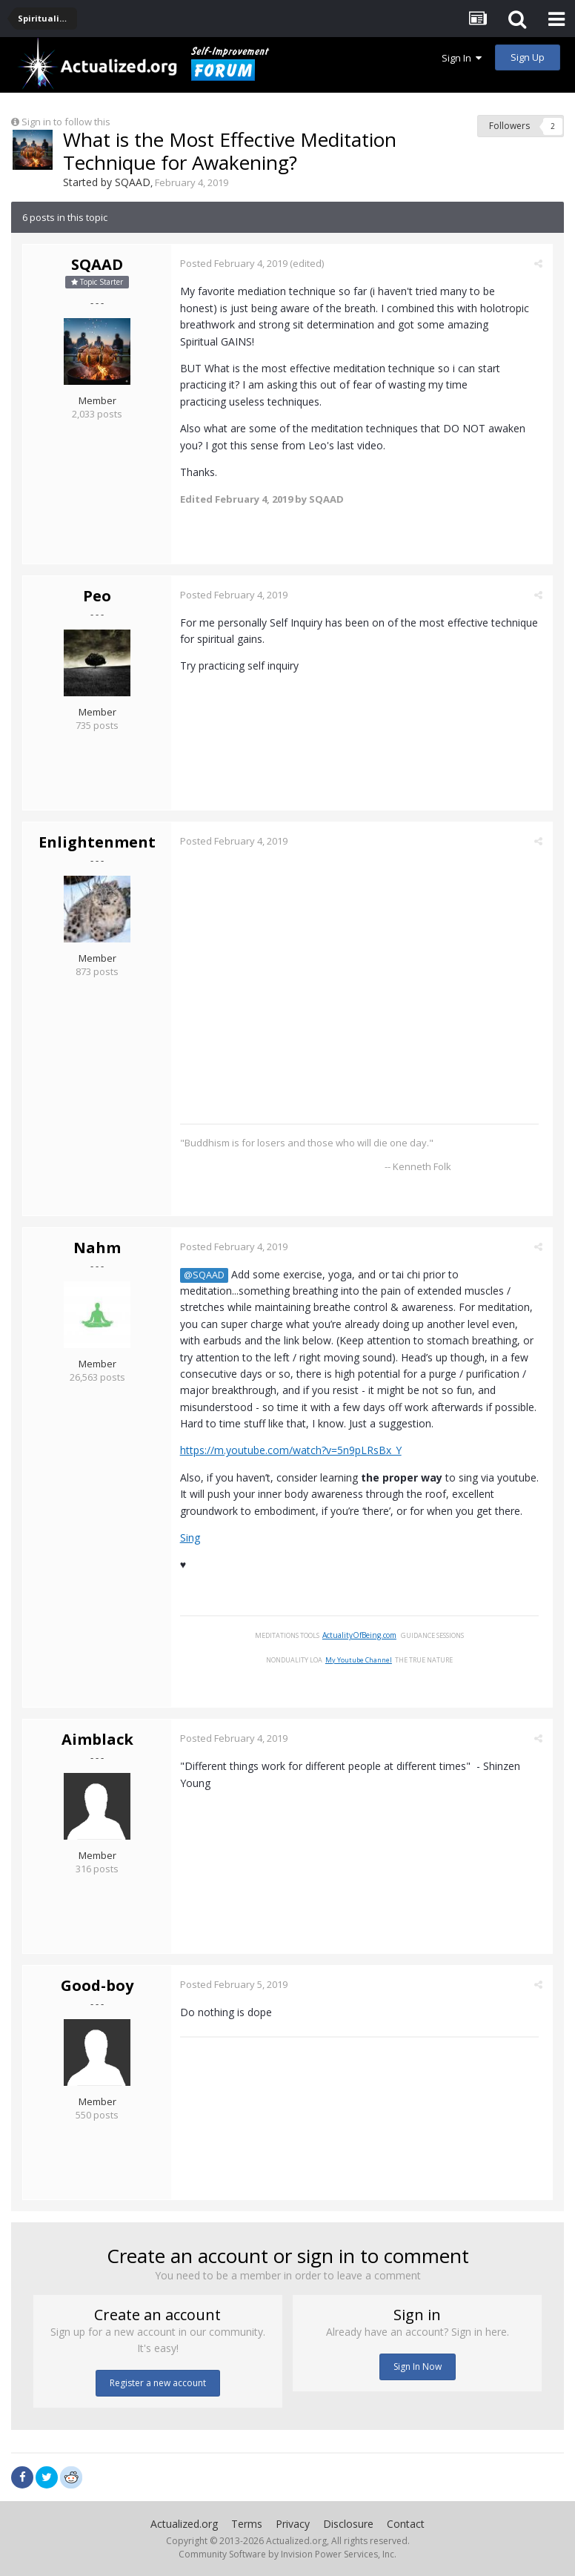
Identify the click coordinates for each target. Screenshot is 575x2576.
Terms (246, 2524)
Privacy (293, 2524)
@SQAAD (206, 1274)
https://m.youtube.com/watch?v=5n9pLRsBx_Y (293, 1450)
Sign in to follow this (65, 121)
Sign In (462, 58)
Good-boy (97, 1985)
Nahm (97, 1247)
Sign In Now (417, 2366)
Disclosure (348, 2524)
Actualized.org (184, 2524)
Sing (192, 1537)
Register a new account (158, 2383)
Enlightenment (97, 842)
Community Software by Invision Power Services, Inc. (287, 2554)
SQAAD (132, 182)
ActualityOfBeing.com (362, 1635)
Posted (236, 263)
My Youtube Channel (361, 1659)
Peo (97, 596)
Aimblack (97, 1739)
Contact (406, 2524)
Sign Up (528, 57)
